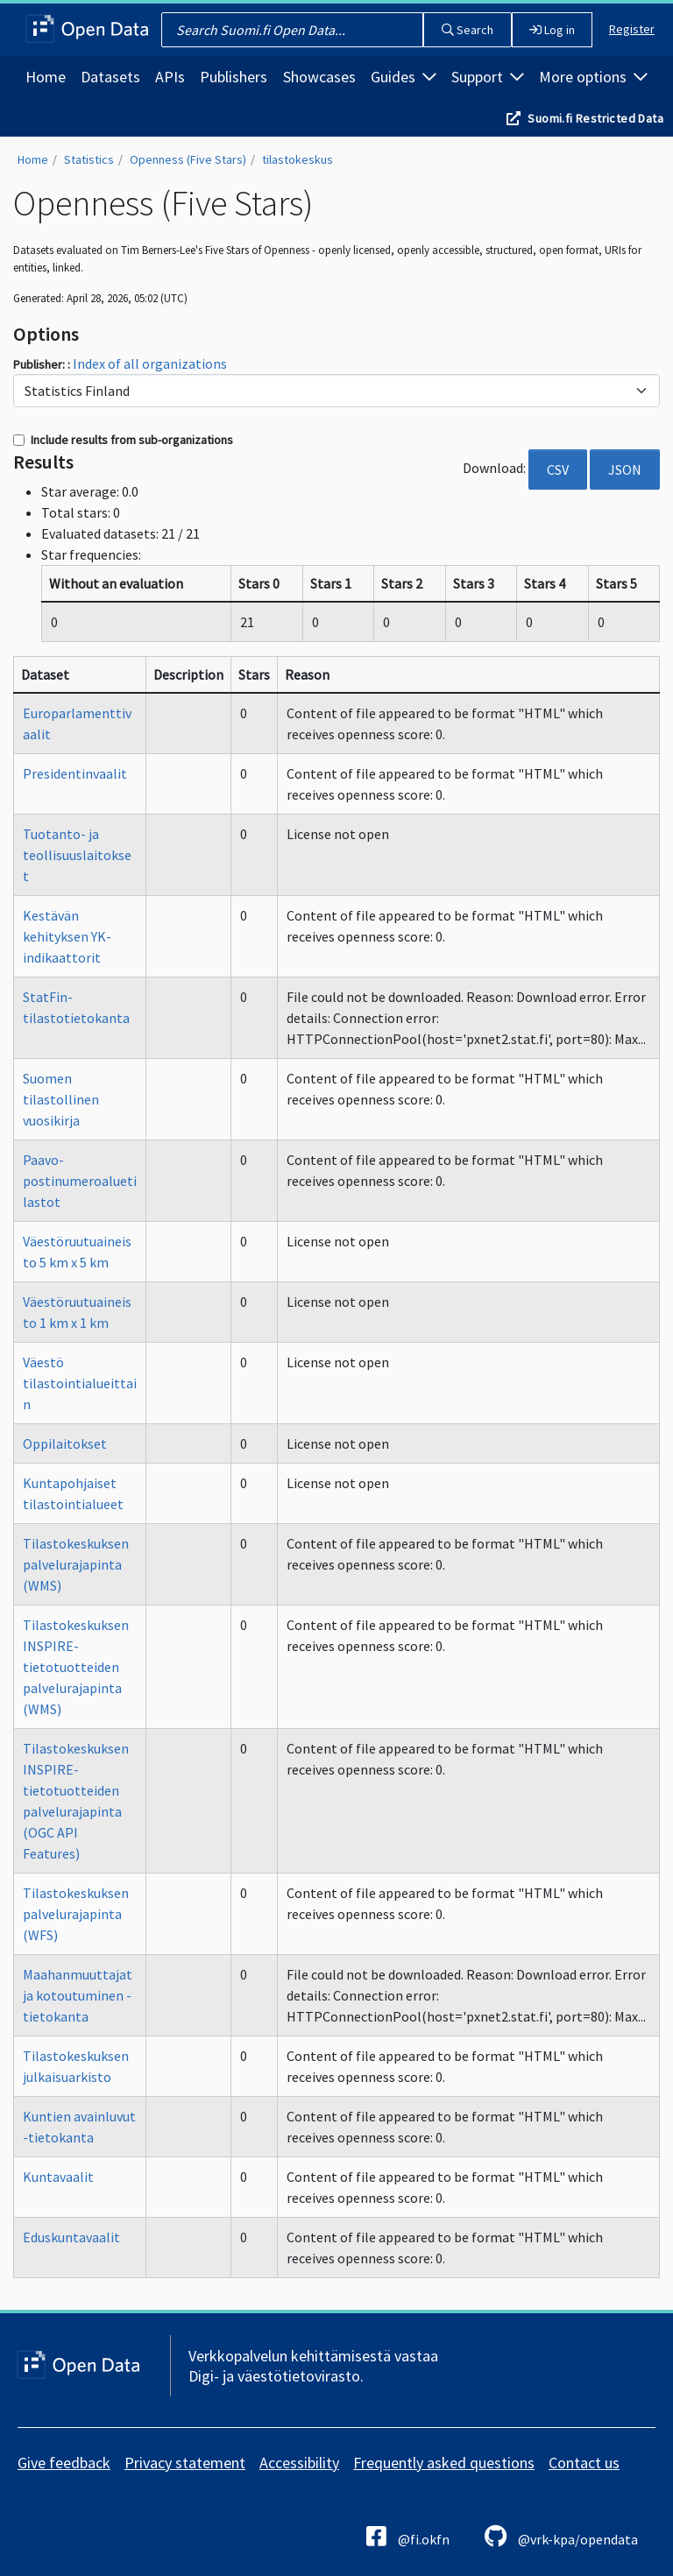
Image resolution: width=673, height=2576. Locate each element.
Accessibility (299, 2462)
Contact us (584, 2462)
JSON (624, 469)
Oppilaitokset (65, 1443)
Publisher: (40, 364)
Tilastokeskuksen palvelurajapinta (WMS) (76, 1564)
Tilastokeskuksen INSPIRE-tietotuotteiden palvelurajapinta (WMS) (76, 1667)
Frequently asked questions (444, 2462)
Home (45, 77)
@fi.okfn (408, 2536)
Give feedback (64, 2462)
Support (487, 77)
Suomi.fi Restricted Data (595, 118)
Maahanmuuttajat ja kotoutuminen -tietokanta (77, 1995)
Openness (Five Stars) (188, 159)
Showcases (319, 77)
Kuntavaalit (58, 2176)
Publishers (233, 77)
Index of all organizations (150, 363)
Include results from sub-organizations (123, 440)
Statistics (89, 159)
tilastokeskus (297, 159)
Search (467, 30)
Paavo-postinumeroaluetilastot (80, 1180)
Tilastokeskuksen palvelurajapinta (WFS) (76, 1914)
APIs (170, 77)
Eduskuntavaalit (71, 2237)
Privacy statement (184, 2462)
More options (593, 77)
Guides (403, 77)
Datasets (110, 77)
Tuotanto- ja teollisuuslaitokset (77, 855)
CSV (558, 469)
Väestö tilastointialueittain (80, 1383)
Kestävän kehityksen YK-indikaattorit (67, 936)
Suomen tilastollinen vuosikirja (61, 1099)
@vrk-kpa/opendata (561, 2536)
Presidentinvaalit (75, 773)
